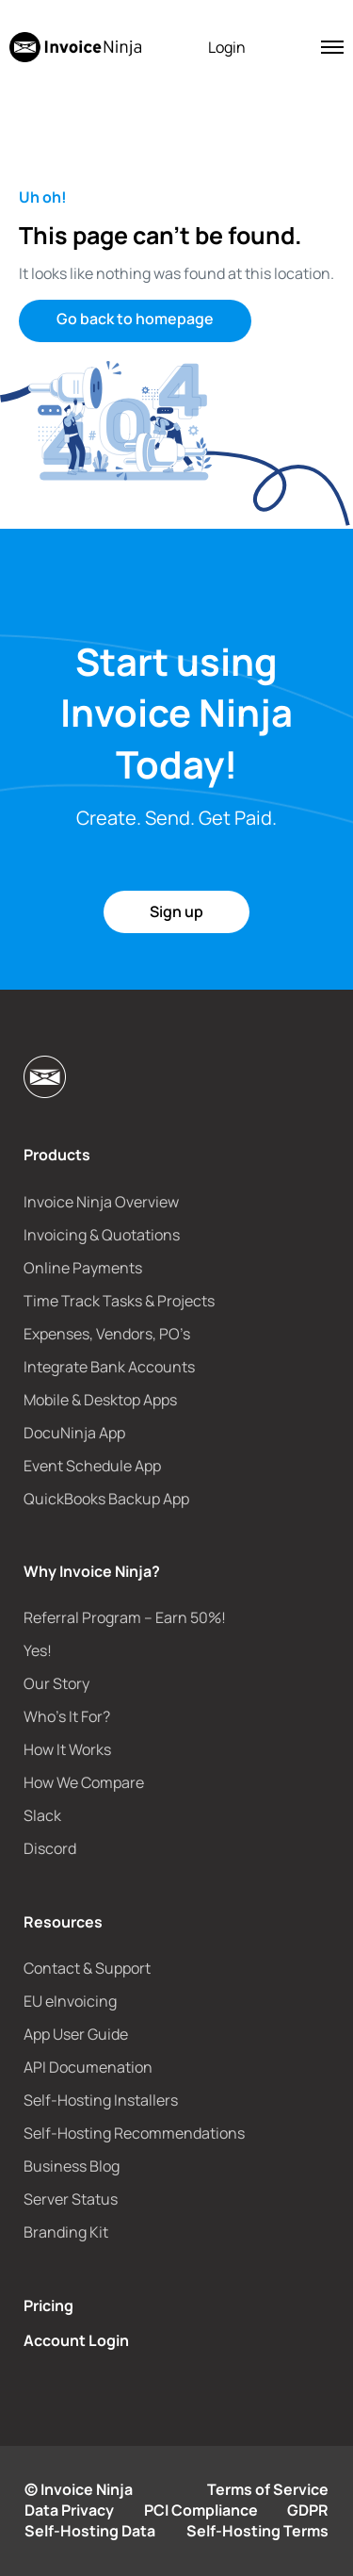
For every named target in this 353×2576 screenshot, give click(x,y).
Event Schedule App (92, 1465)
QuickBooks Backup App (106, 1498)
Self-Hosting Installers (101, 2100)
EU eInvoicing (70, 2001)
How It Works (67, 1749)
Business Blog (72, 2166)
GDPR (308, 2510)
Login (227, 47)
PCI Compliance (201, 2510)
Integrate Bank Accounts (109, 1366)
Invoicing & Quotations (102, 1234)
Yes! (38, 1650)
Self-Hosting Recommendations (134, 2133)
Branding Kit (66, 2232)
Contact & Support (87, 1968)
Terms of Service (268, 2489)
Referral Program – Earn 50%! (125, 1617)
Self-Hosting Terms (257, 2530)
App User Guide (76, 2034)
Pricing (48, 2305)
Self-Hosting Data (89, 2530)
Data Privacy (69, 2510)
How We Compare (84, 1782)
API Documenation (88, 2067)
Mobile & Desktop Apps (100, 1399)
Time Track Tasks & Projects (119, 1300)
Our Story (56, 1683)
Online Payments (83, 1267)
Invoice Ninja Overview (101, 1201)
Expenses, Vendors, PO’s (107, 1333)
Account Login (76, 2340)
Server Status (71, 2199)
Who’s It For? (67, 1716)
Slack (42, 1815)
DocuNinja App (74, 1432)
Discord (50, 1848)
